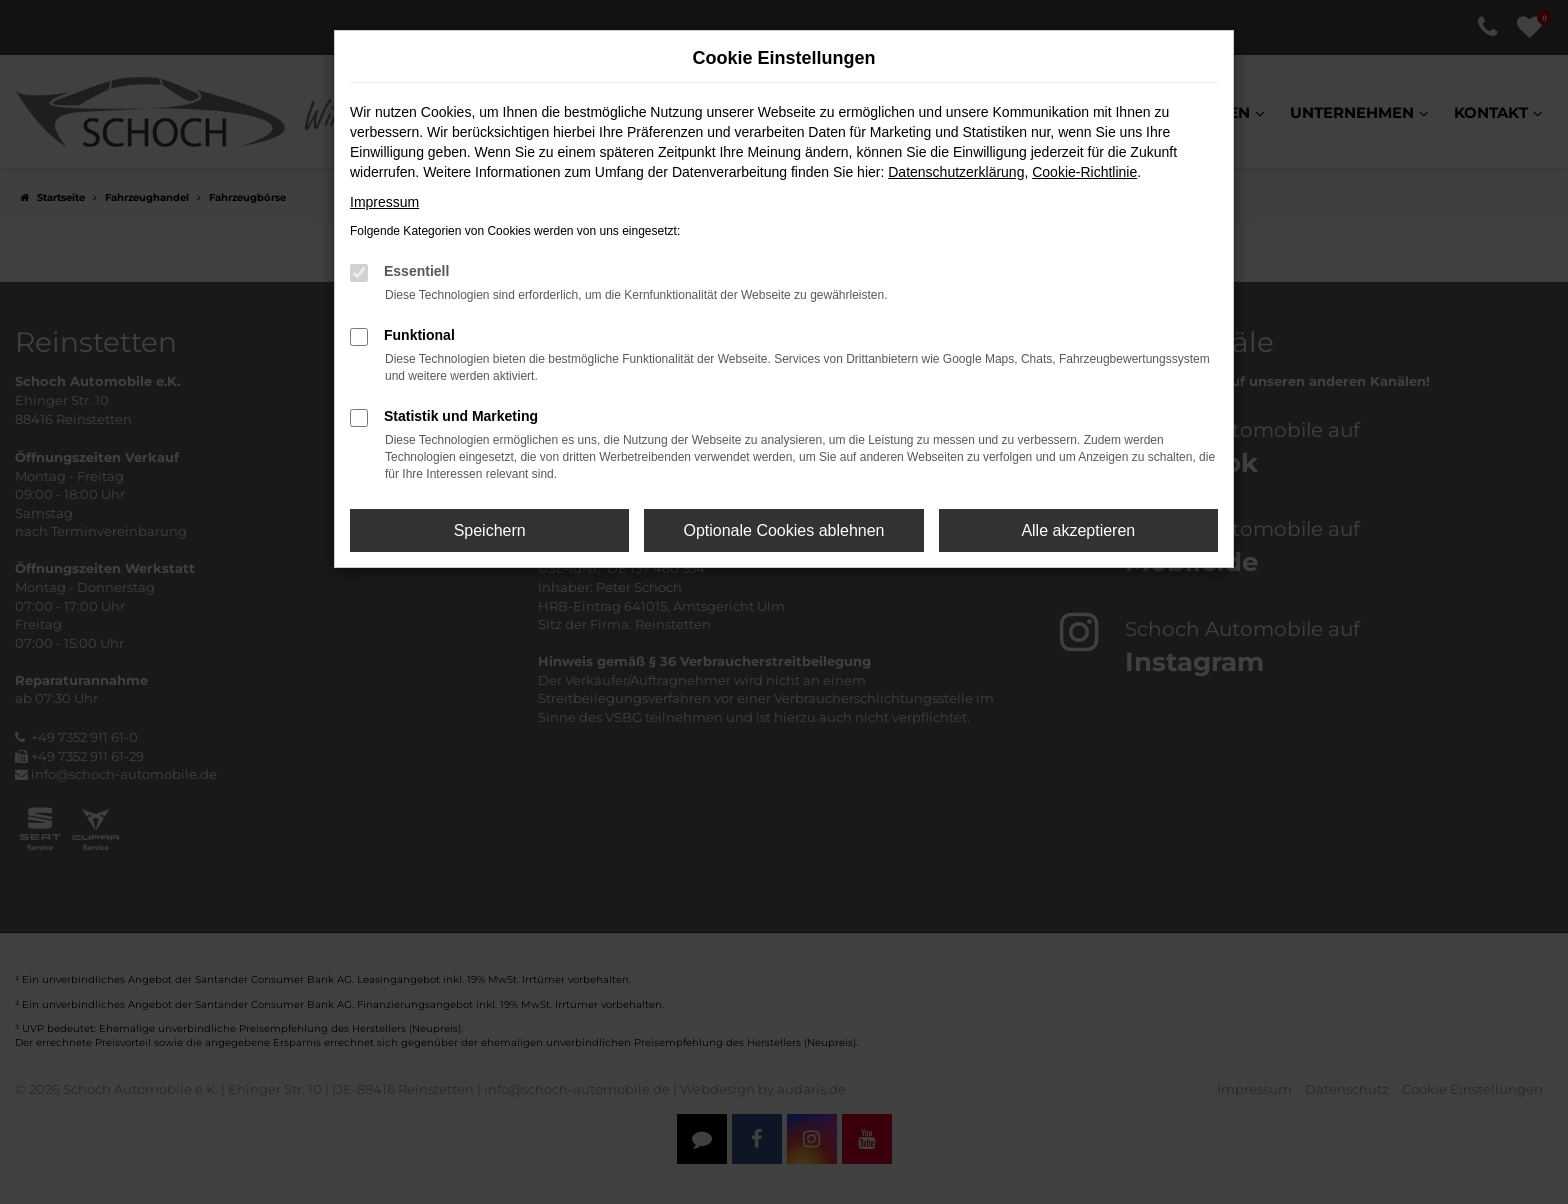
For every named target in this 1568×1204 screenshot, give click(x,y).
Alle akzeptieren (1078, 530)
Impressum (384, 202)
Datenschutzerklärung (956, 172)
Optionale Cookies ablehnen (783, 530)
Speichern (490, 530)
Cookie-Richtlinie (1084, 172)
